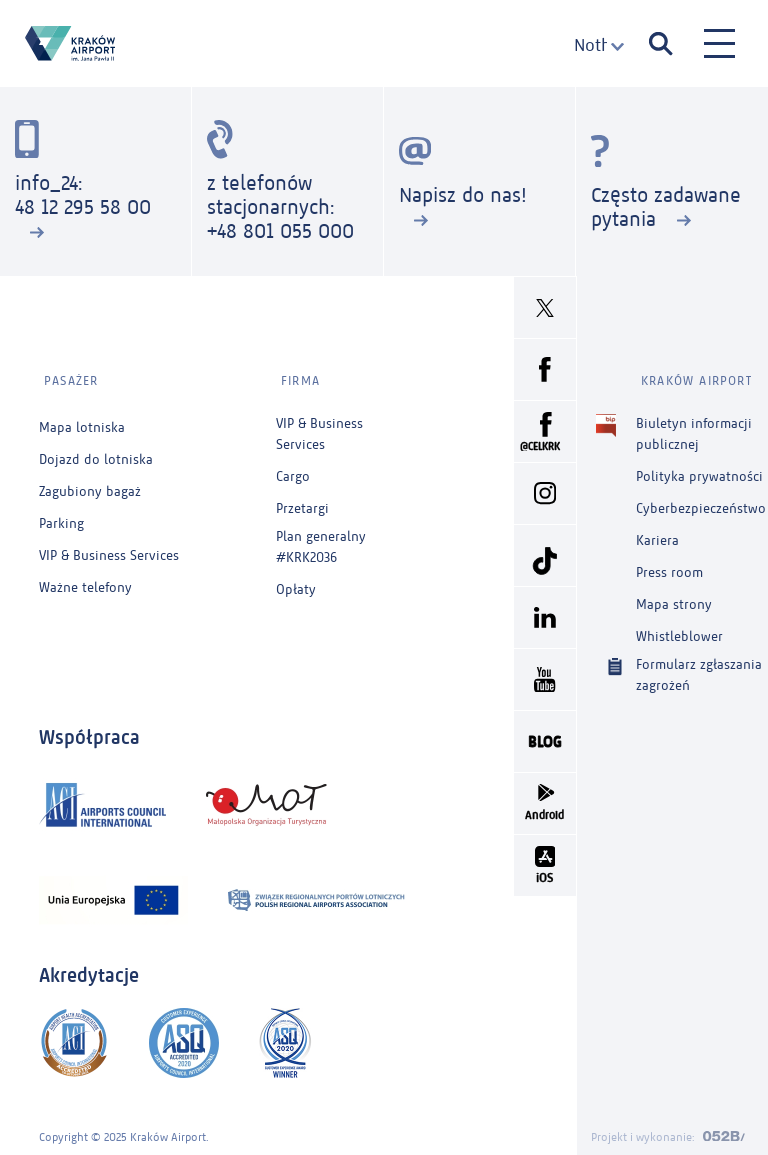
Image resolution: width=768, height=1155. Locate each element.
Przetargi (302, 499)
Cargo (293, 467)
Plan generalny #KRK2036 (321, 538)
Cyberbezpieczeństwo (701, 499)
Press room (669, 563)
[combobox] (599, 45)
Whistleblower (679, 627)
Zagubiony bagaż (90, 482)
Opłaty (296, 580)
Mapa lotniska (82, 418)
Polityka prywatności (699, 467)
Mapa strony (674, 595)
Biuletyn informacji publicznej (694, 424)
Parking (61, 514)
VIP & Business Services (109, 546)
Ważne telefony (85, 578)
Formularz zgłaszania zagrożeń (699, 665)
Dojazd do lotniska (96, 450)
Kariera (657, 531)
